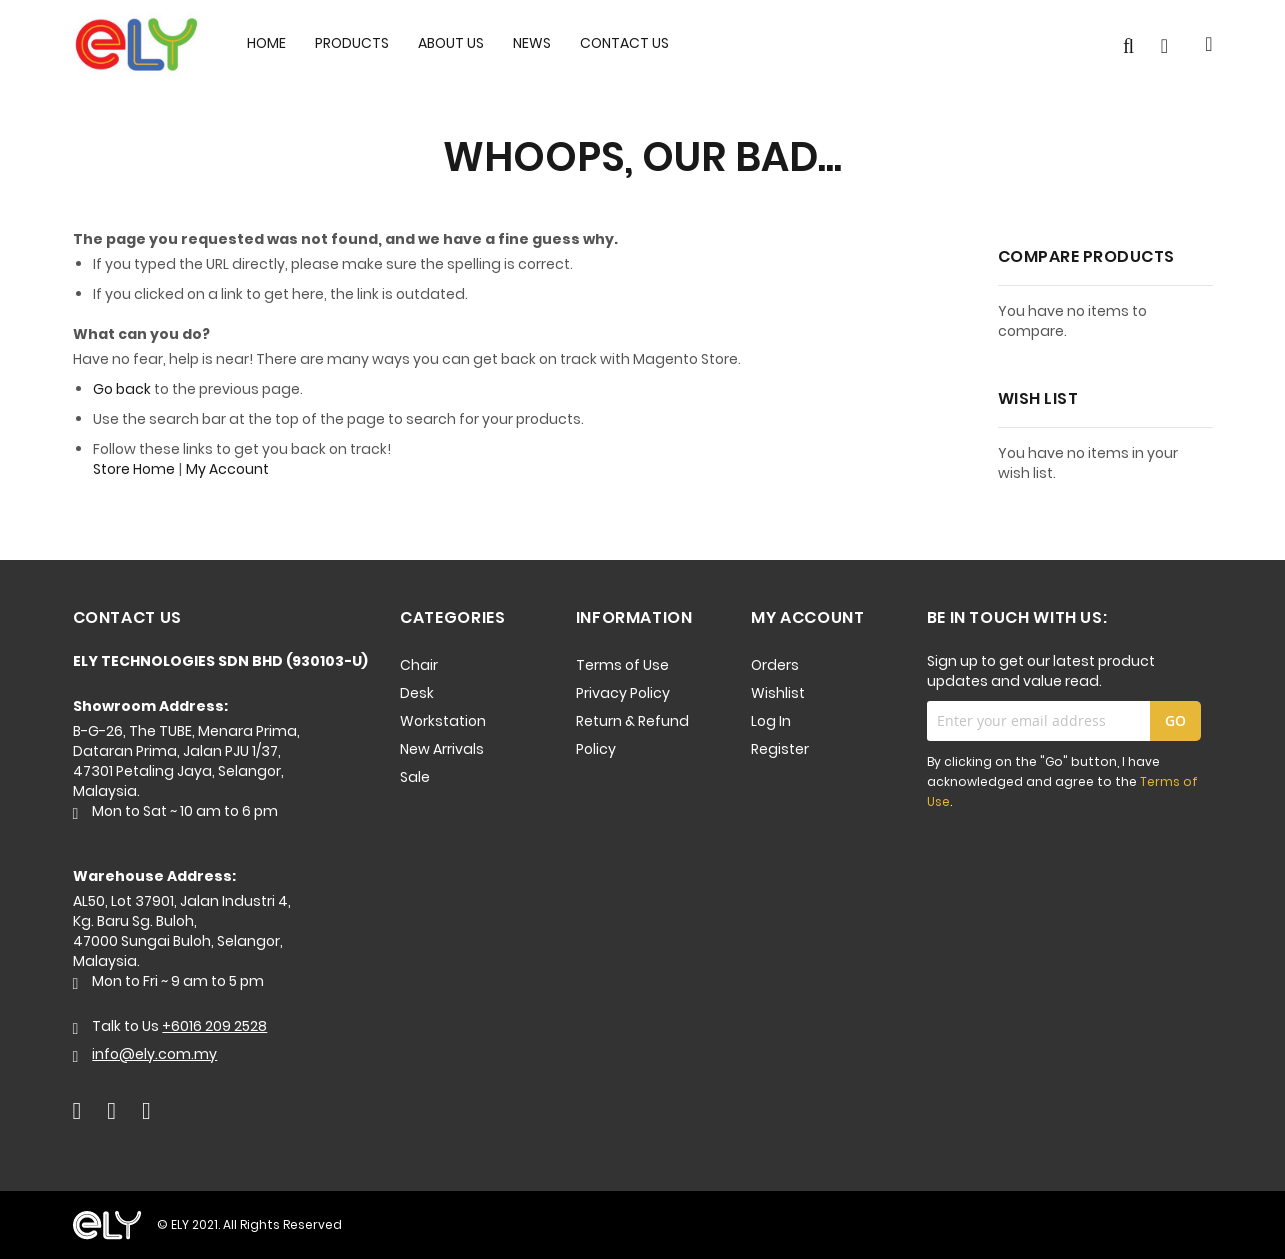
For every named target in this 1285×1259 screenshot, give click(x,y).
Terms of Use (622, 665)
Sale (415, 777)
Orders (775, 665)
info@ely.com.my (154, 1054)
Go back (122, 389)
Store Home (134, 469)
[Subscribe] (1175, 721)
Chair (419, 665)
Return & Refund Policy (632, 735)
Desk (417, 693)
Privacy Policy (623, 693)
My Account (227, 469)
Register (780, 749)
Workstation (443, 721)
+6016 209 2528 (214, 1026)
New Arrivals (442, 749)
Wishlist (778, 693)
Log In (771, 721)
